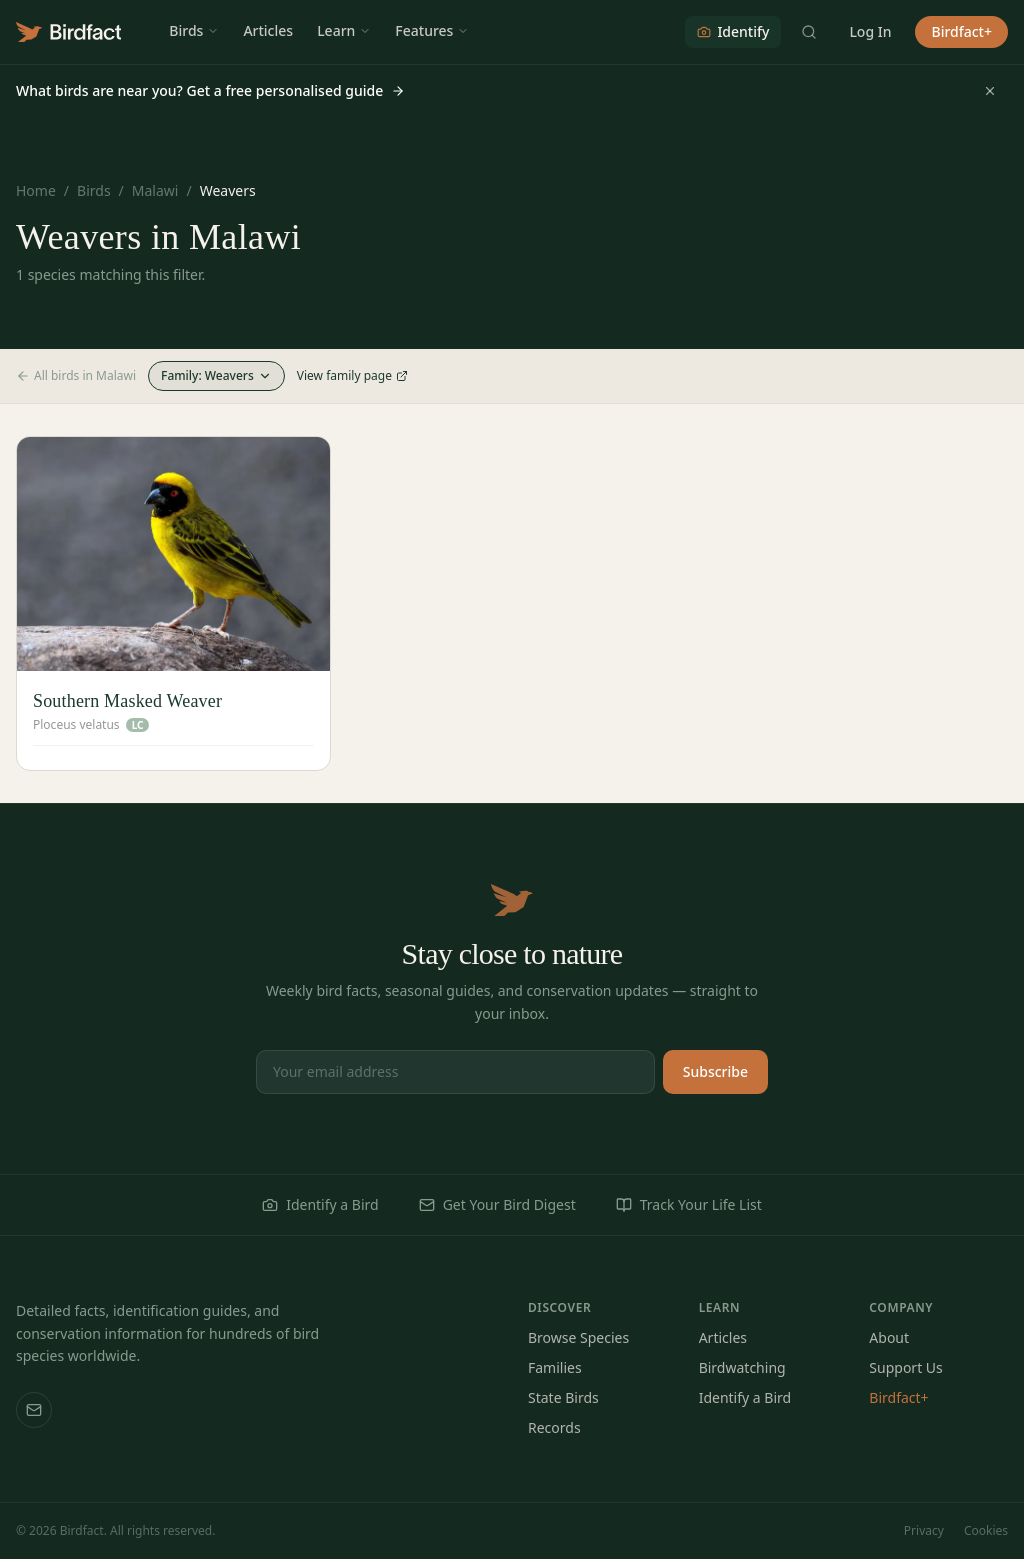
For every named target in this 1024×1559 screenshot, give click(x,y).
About (889, 1337)
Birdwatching (742, 1367)
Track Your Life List (689, 1204)
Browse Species (578, 1337)
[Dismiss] (990, 91)
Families (555, 1367)
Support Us (905, 1367)
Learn (344, 30)
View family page (352, 376)
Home (36, 190)
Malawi (155, 190)
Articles (268, 30)
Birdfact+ (961, 31)
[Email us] (34, 1410)
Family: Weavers (216, 375)
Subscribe (715, 1071)
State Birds (563, 1397)
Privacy (924, 1531)
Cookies (986, 1531)
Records (554, 1427)
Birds (194, 30)
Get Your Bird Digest (497, 1204)
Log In (870, 31)
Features (432, 30)
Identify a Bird (320, 1204)
